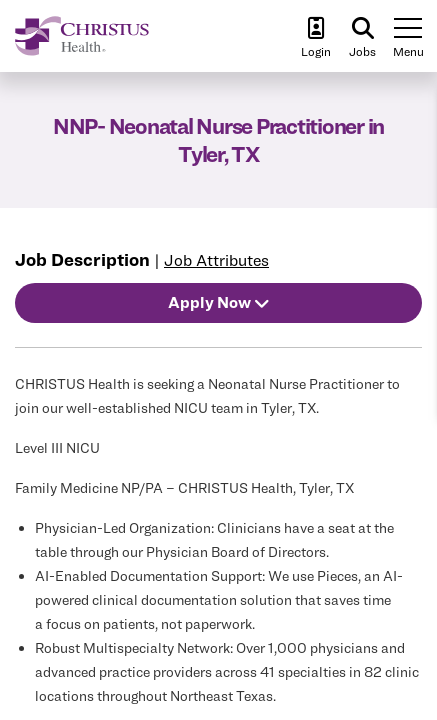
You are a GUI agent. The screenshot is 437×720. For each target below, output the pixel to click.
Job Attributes (216, 260)
